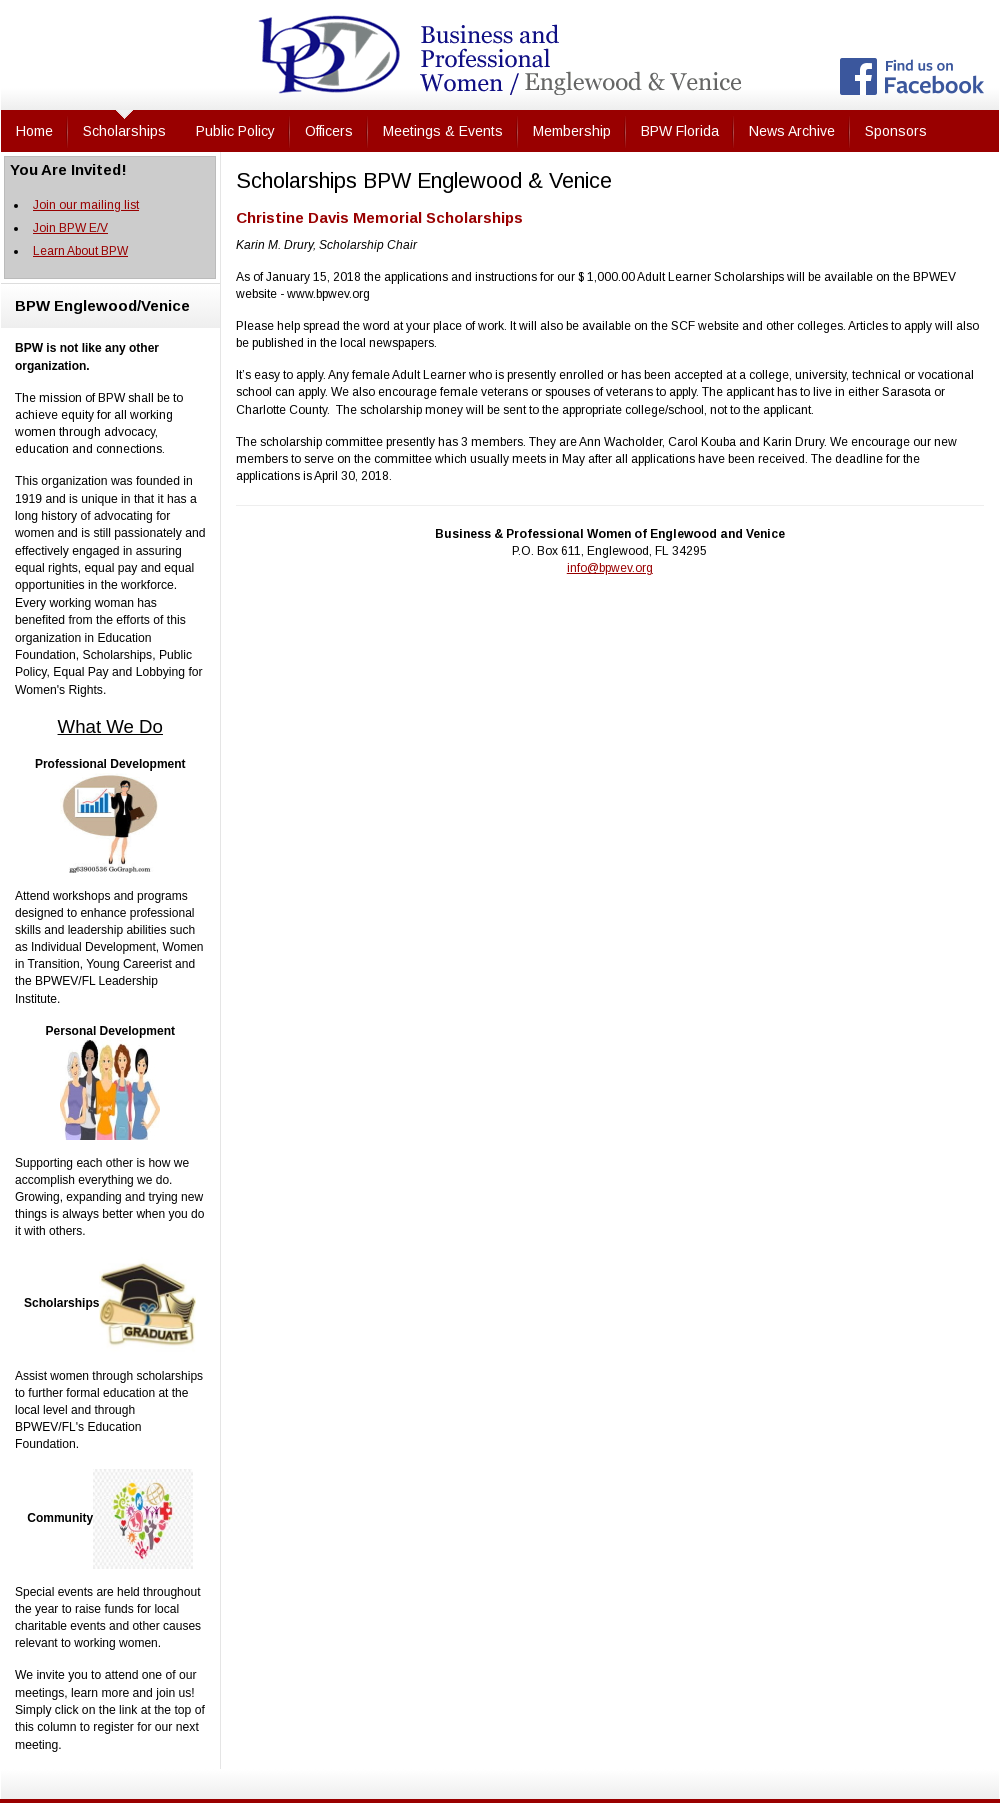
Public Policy (235, 131)
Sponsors (896, 131)
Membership (572, 131)
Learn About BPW (80, 251)
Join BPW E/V (70, 228)
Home (34, 131)
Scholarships (124, 131)
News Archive (792, 131)
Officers (329, 131)
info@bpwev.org (610, 568)
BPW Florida (680, 131)
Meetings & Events (443, 131)
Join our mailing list (86, 205)
